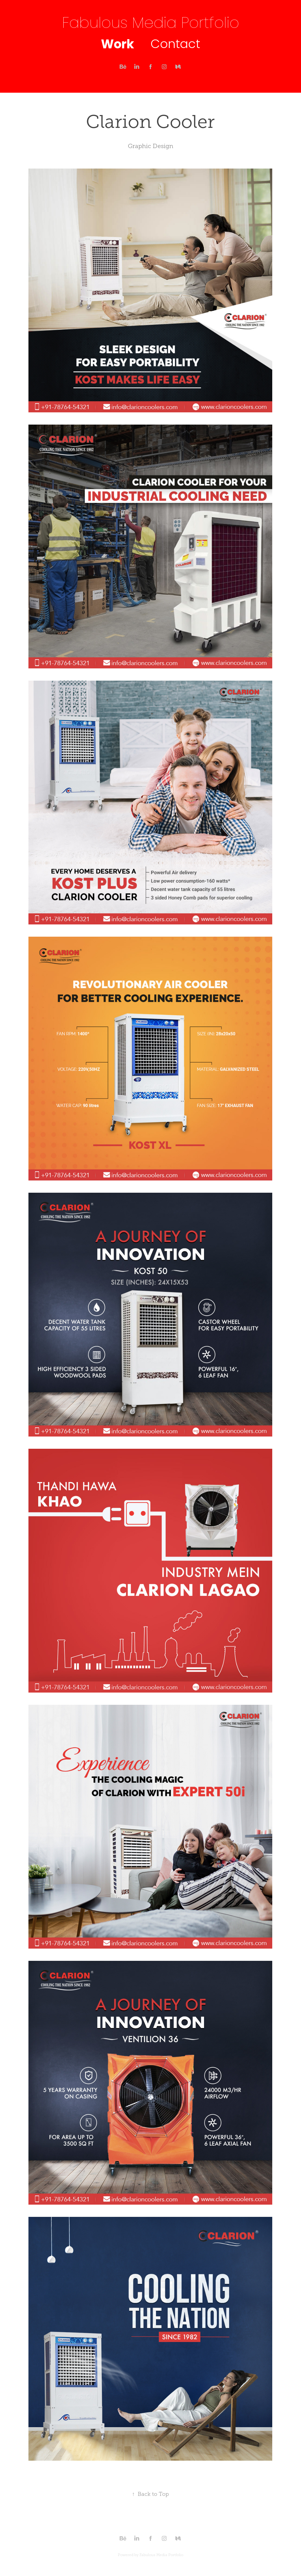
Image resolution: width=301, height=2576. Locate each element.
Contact (175, 45)
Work (117, 45)
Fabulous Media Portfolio (150, 24)
